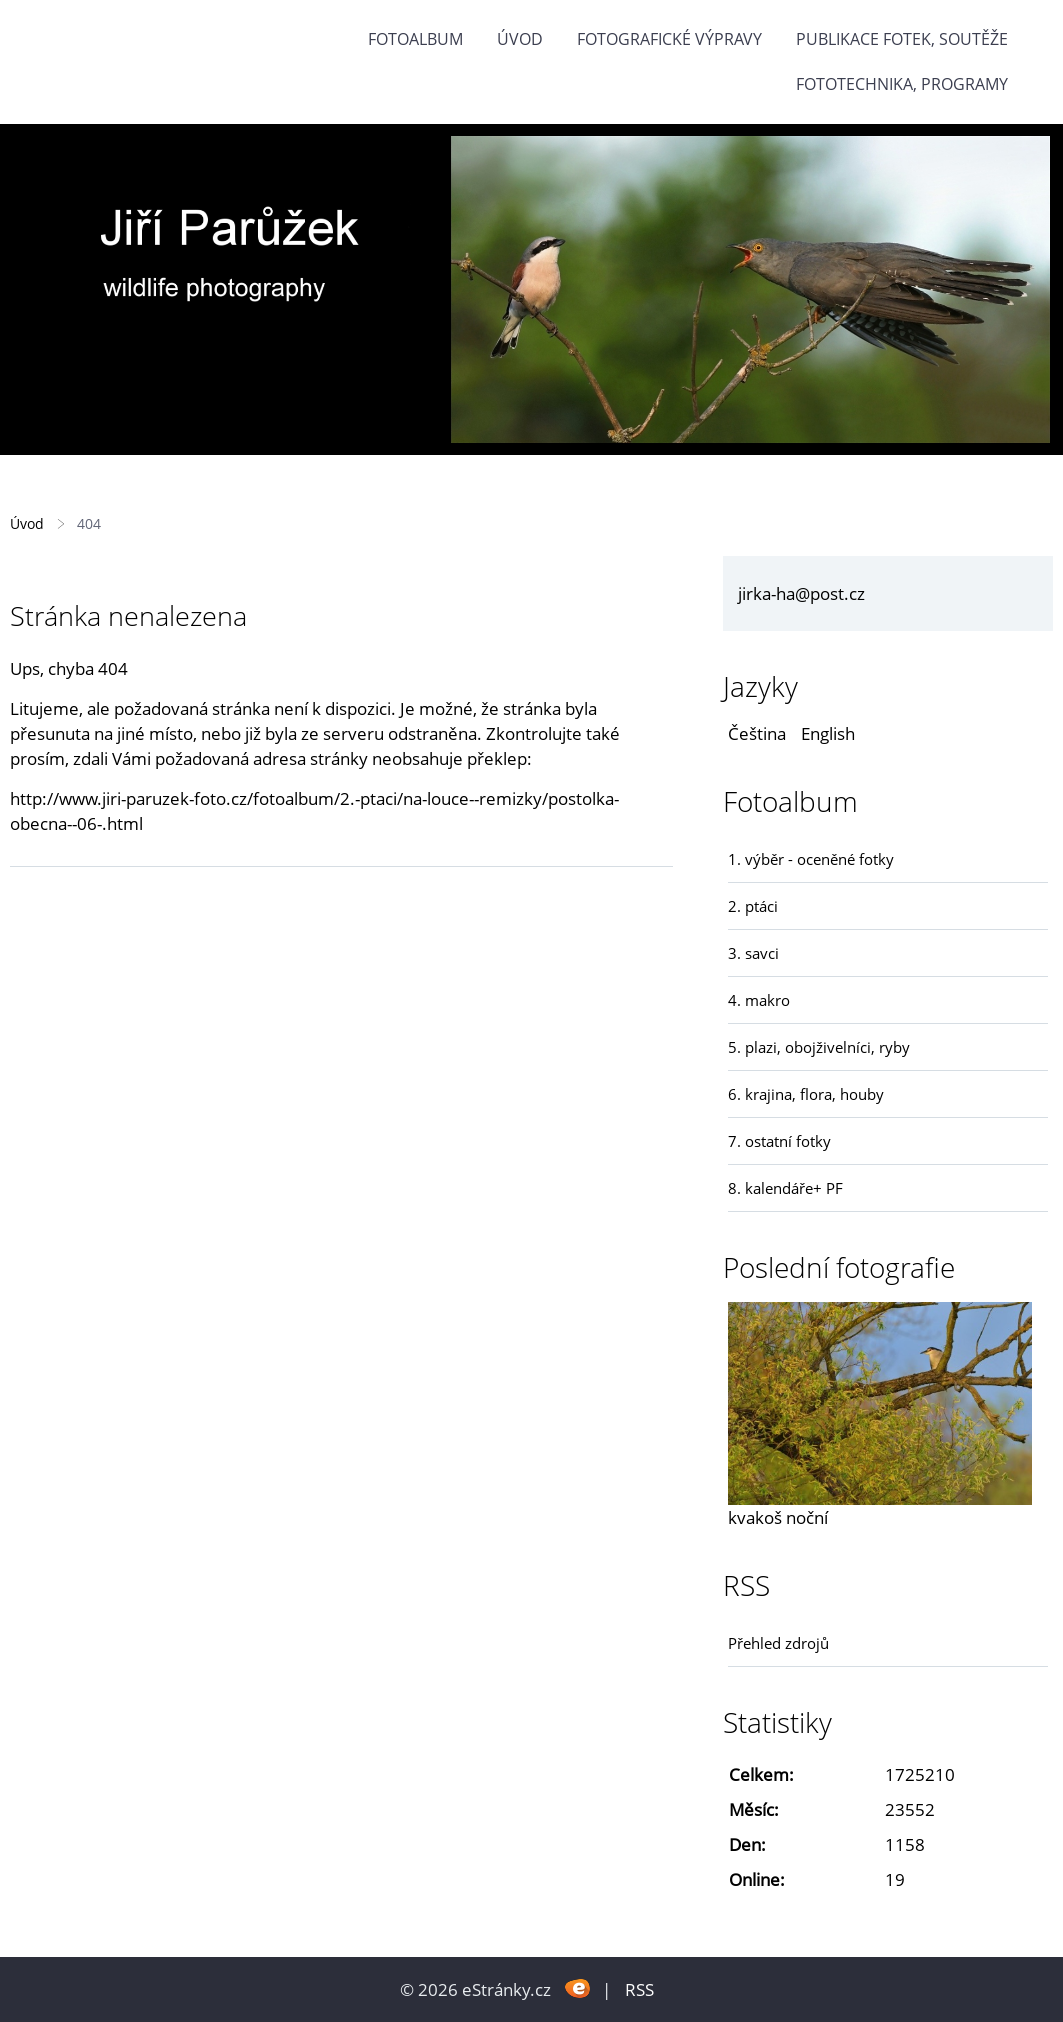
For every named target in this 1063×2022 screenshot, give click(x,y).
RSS (639, 1989)
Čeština (757, 733)
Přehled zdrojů (778, 1643)
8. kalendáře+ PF (785, 1188)
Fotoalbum (415, 39)
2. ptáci (753, 906)
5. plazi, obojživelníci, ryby (819, 1047)
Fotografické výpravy (669, 39)
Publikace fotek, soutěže (902, 39)
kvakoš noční (778, 1517)
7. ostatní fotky (779, 1141)
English (828, 733)
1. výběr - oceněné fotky (811, 859)
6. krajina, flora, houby (806, 1094)
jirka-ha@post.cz (801, 593)
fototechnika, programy (902, 84)
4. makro (759, 1000)
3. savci (753, 953)
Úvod (520, 39)
